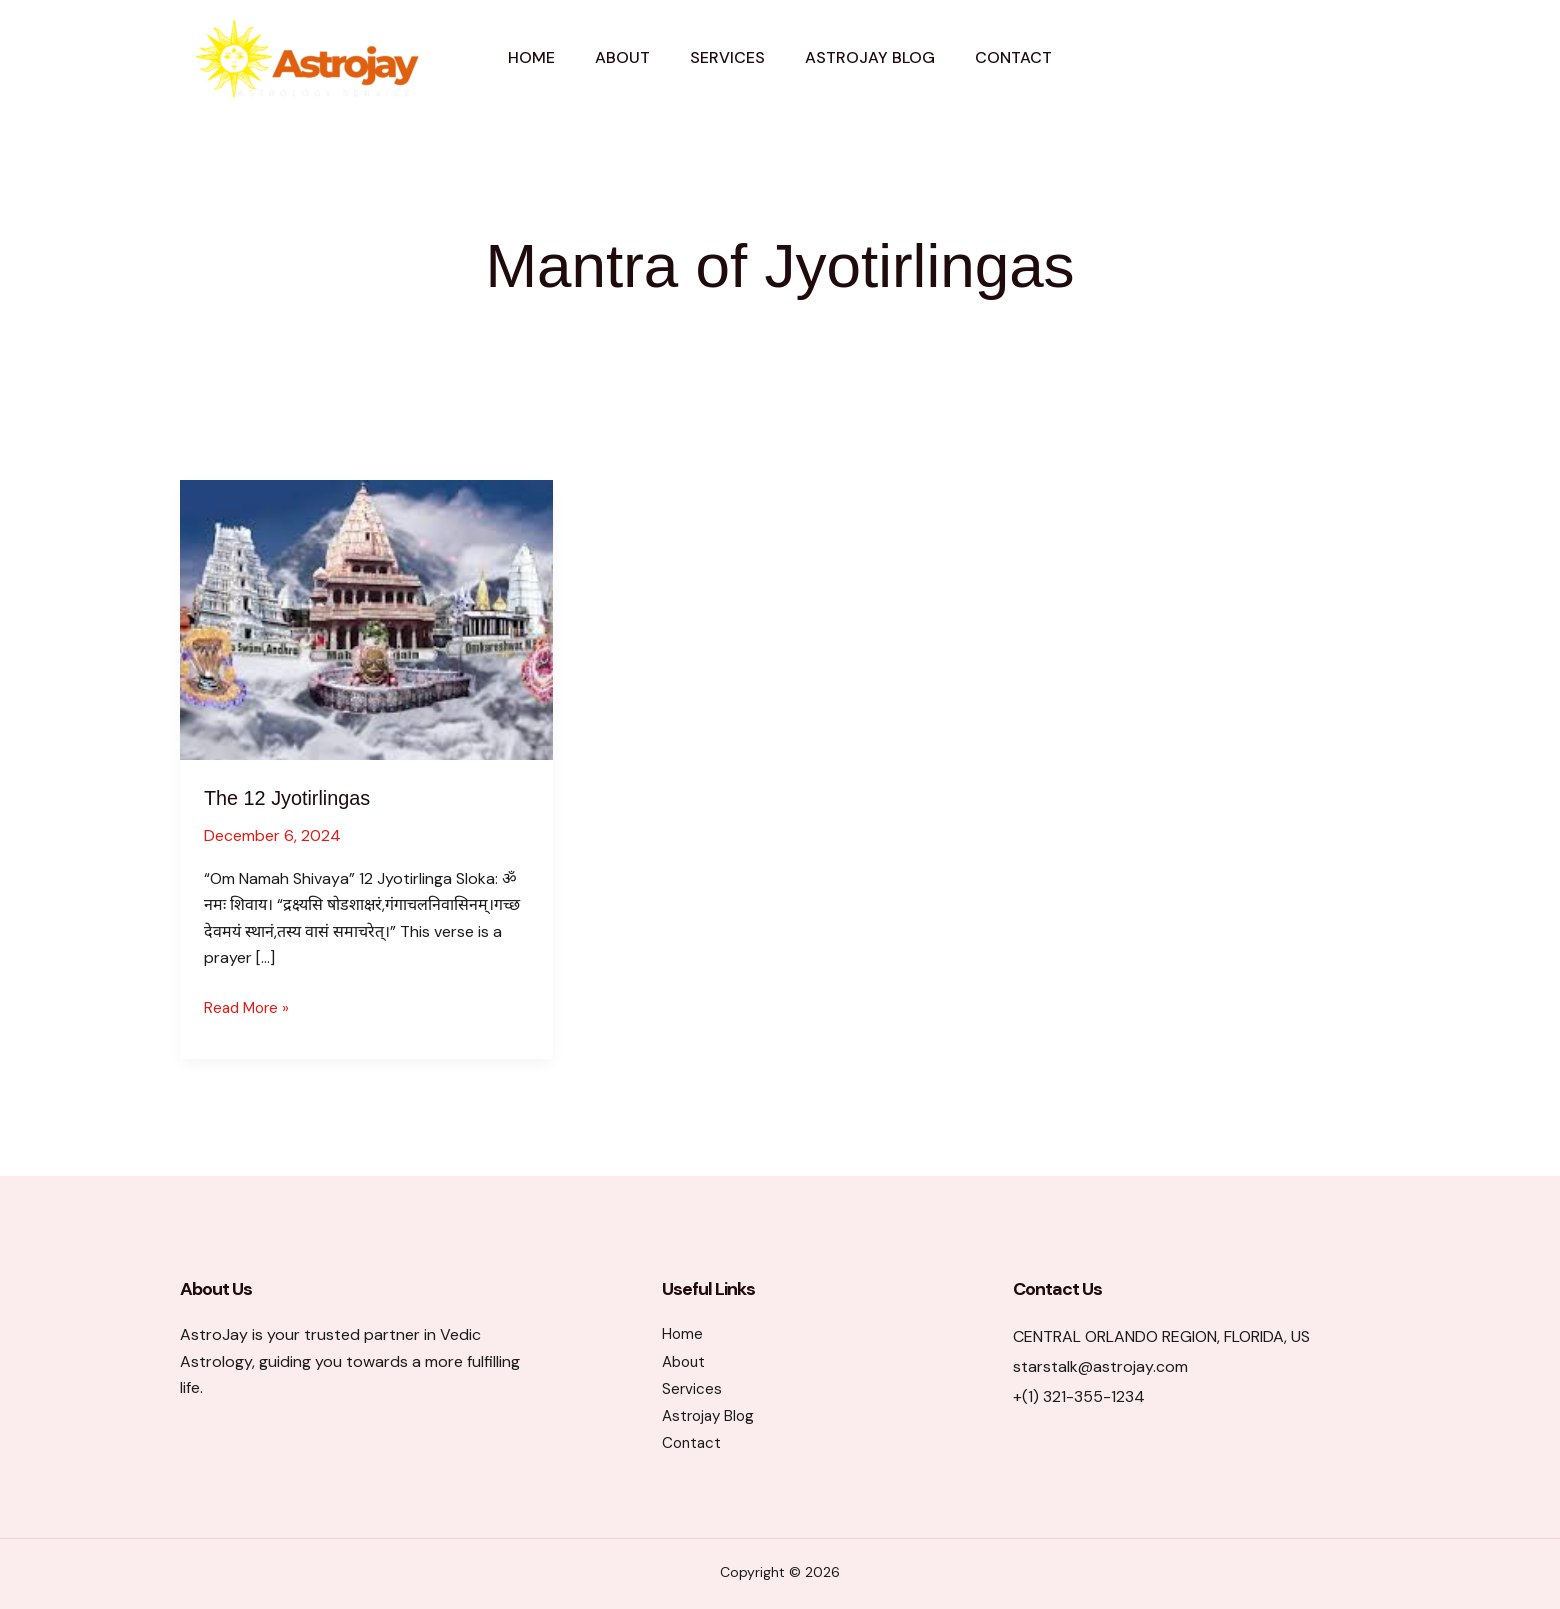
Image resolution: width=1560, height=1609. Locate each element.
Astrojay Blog (870, 57)
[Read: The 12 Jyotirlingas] (366, 618)
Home (531, 57)
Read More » (249, 1008)
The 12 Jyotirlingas (299, 797)
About (622, 57)
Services (727, 57)
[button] (1297, 58)
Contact (1013, 57)
